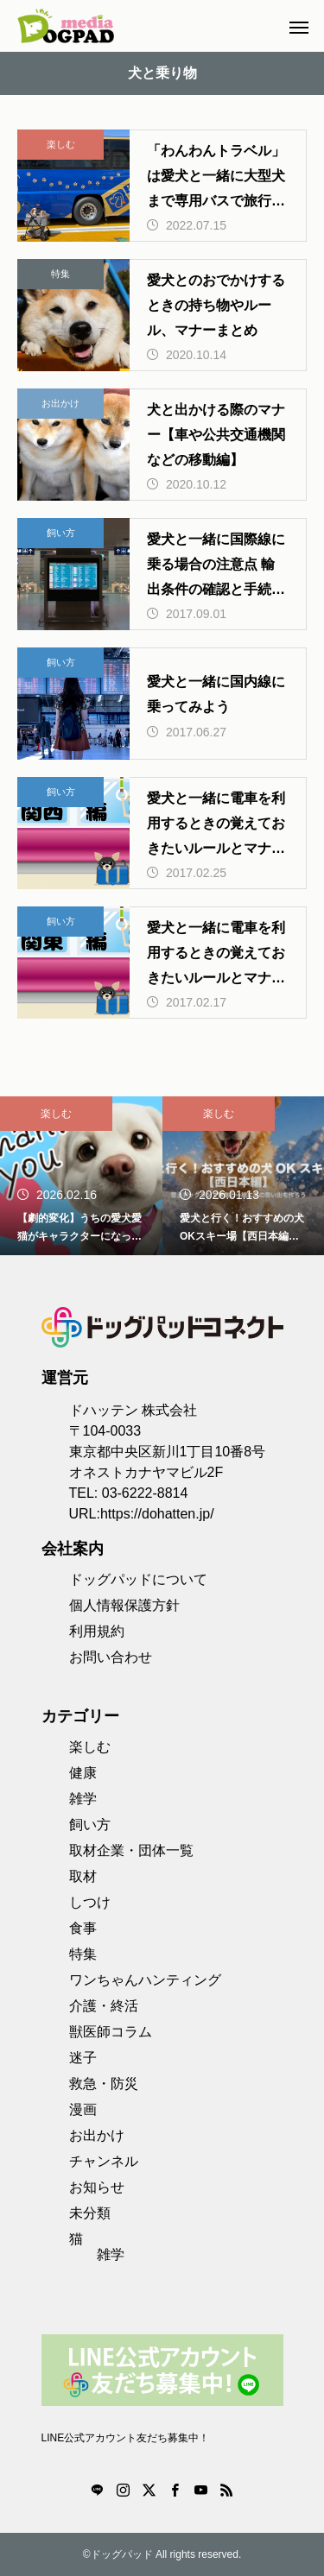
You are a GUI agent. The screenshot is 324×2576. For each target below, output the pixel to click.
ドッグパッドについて (138, 1579)
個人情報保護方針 (124, 1605)
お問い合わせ (110, 1657)
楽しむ (61, 144)
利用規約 (96, 1631)
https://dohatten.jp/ (157, 1513)
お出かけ (60, 403)
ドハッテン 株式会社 (133, 1410)
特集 (60, 273)
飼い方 (61, 532)
